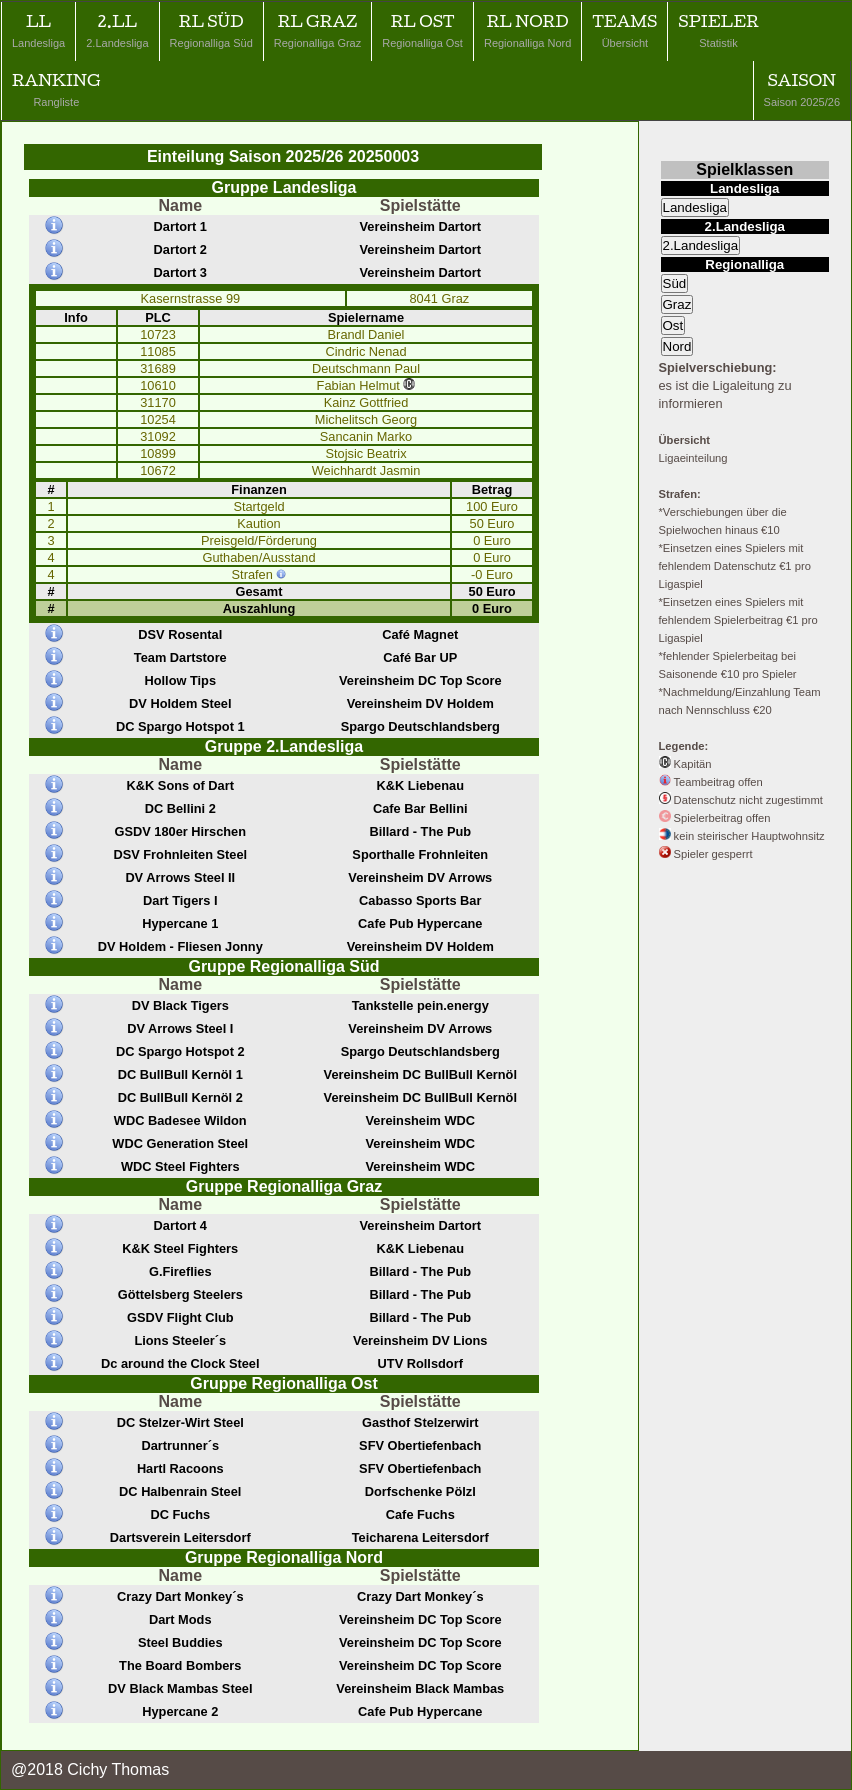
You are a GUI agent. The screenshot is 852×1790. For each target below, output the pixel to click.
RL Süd (211, 30)
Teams (624, 30)
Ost (673, 325)
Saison (802, 89)
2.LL (117, 30)
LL (38, 30)
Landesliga (695, 207)
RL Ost (422, 30)
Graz (677, 304)
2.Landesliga (701, 245)
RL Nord (527, 30)
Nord (677, 346)
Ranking (56, 89)
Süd (675, 283)
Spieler (718, 30)
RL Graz (317, 30)
